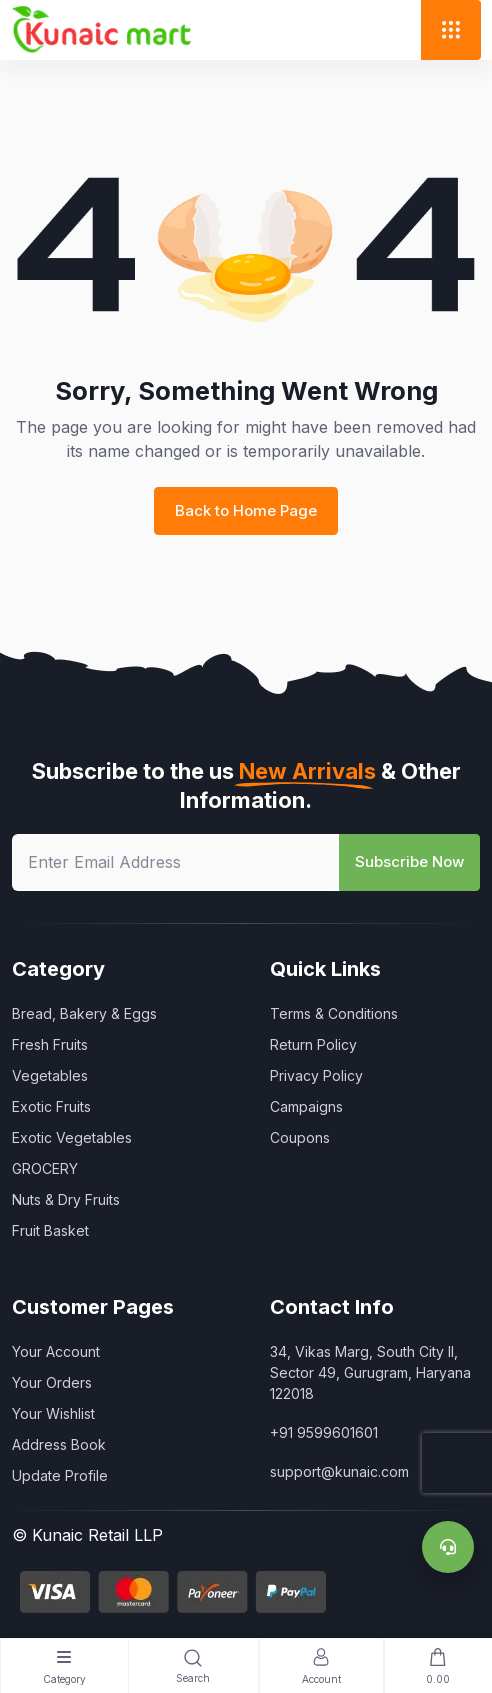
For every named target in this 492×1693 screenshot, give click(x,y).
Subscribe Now (409, 861)
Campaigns (306, 1106)
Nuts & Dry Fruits (66, 1199)
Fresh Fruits (50, 1044)
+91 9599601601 (324, 1432)
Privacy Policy (316, 1075)
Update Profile (60, 1475)
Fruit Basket (50, 1230)
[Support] (448, 1547)
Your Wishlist (53, 1413)
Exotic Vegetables (72, 1137)
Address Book (59, 1444)
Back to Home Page (246, 510)
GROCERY (45, 1168)
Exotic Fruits (51, 1106)
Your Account (56, 1351)
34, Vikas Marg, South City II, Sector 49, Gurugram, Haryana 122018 (370, 1372)
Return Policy (313, 1044)
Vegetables (50, 1075)
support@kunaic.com (339, 1471)
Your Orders (52, 1382)
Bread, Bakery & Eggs (84, 1013)
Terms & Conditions (334, 1013)
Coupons (300, 1137)
